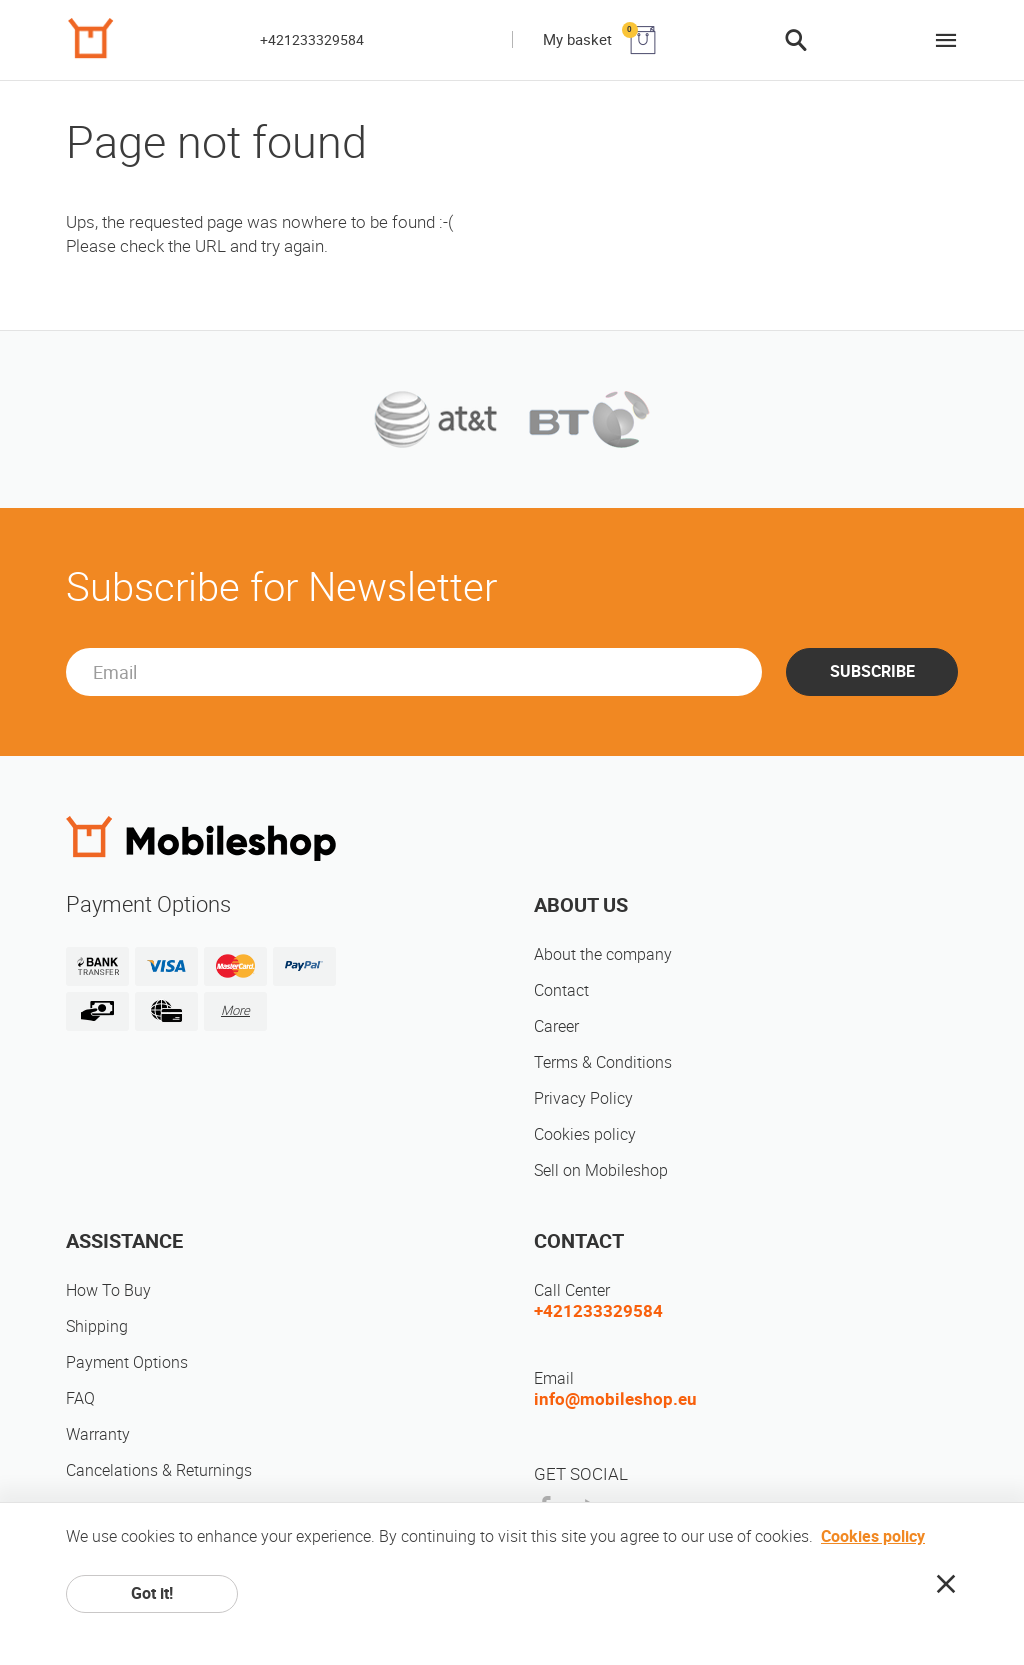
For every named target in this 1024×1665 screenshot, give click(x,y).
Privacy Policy (583, 1098)
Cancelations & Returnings (159, 1470)
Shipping (97, 1326)
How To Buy (108, 1290)
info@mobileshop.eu (615, 1399)
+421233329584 (312, 40)
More (235, 1010)
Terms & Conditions (603, 1062)
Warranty (98, 1434)
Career (556, 1026)
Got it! (152, 1593)
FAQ (80, 1398)
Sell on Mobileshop (601, 1170)
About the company (603, 954)
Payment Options (127, 1362)
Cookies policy (585, 1134)
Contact (561, 990)
